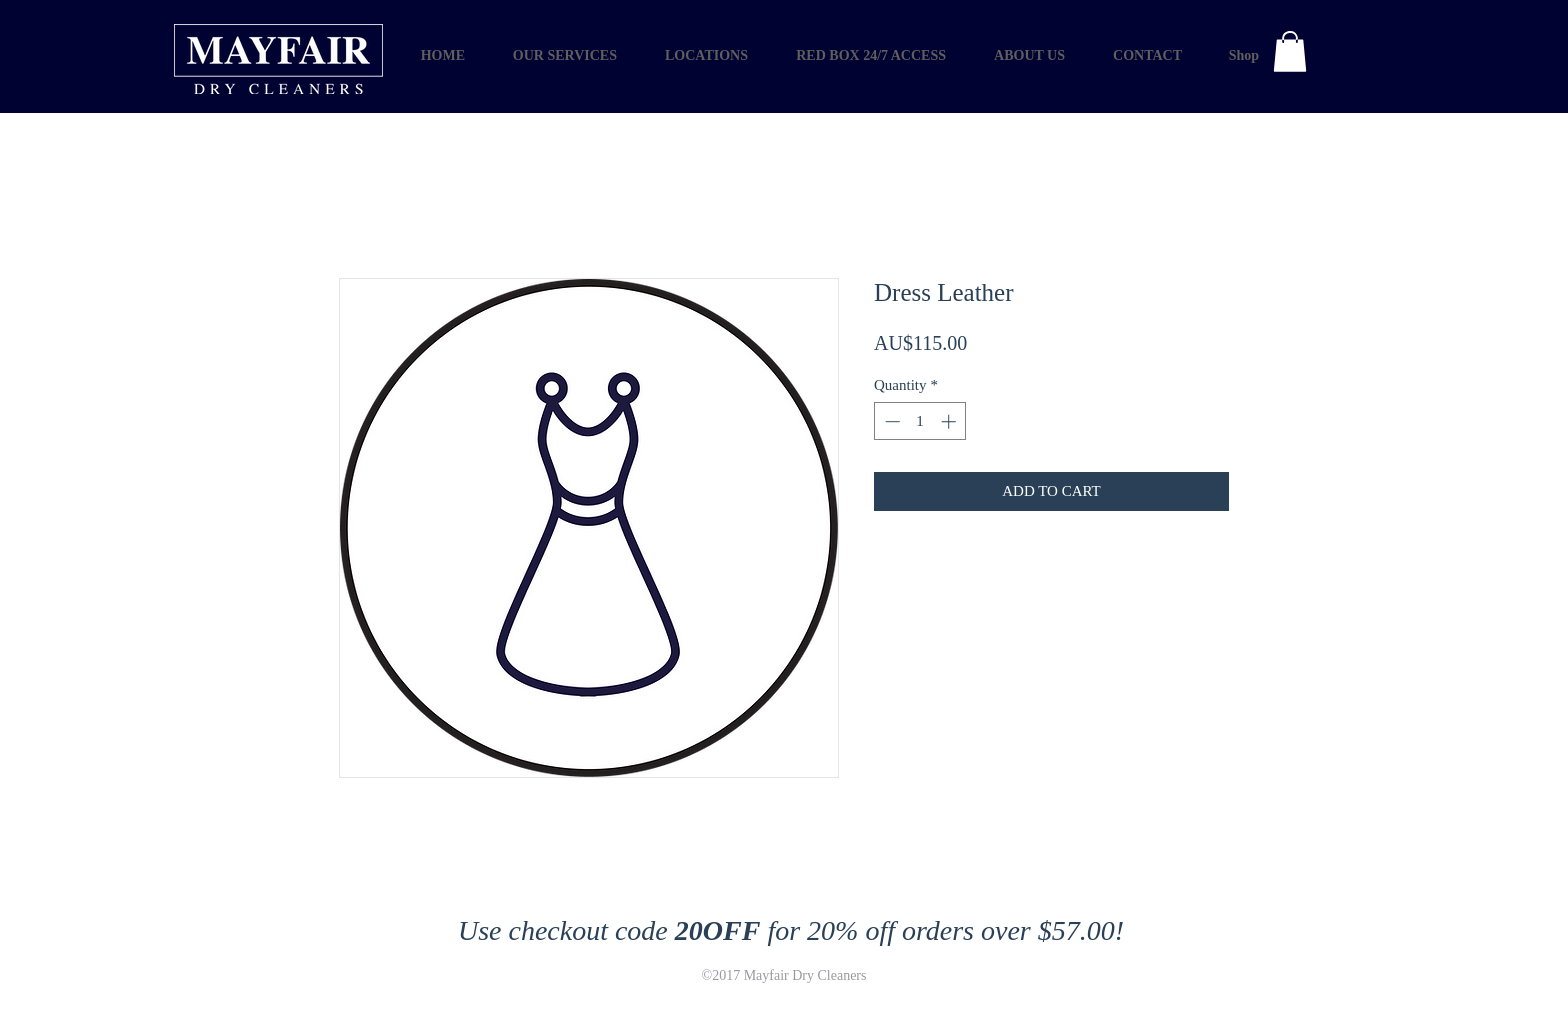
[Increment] (950, 421)
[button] (1290, 51)
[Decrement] (890, 421)
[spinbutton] (920, 421)
